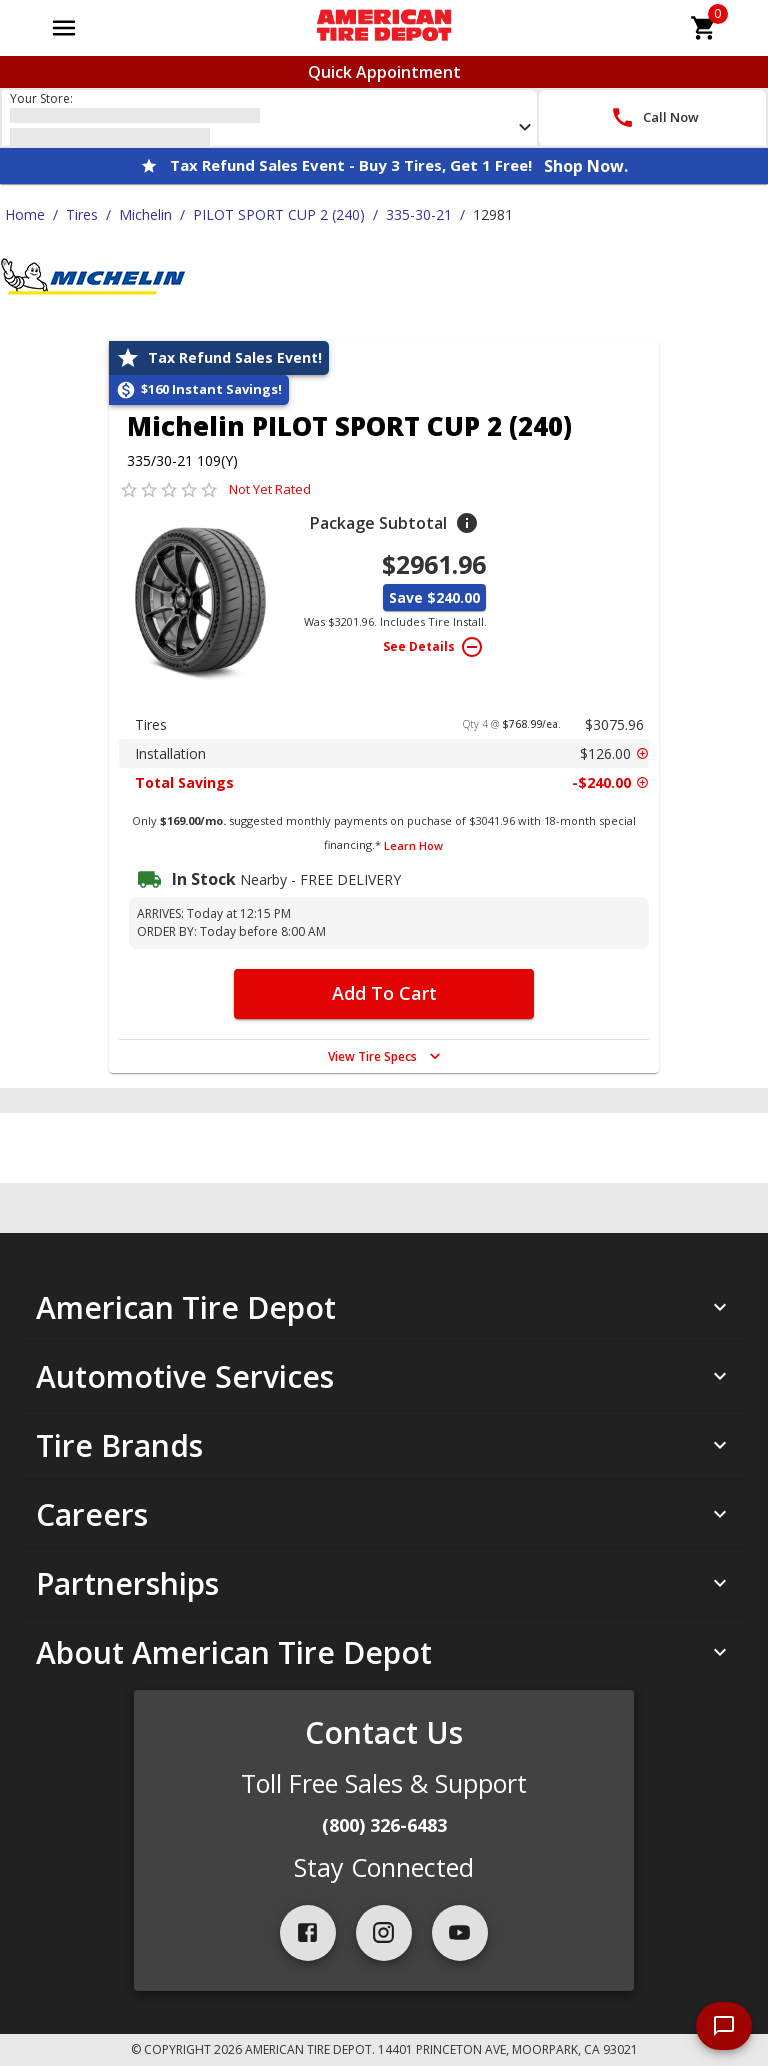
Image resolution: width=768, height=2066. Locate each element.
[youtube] (460, 1933)
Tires (82, 214)
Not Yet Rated (270, 489)
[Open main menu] (64, 28)
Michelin (145, 214)
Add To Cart (384, 993)
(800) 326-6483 (384, 1825)
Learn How (413, 845)
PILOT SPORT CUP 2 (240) (279, 214)
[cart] (704, 28)
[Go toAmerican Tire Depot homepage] (383, 28)
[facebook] (308, 1933)
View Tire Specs (386, 1056)
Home (25, 214)
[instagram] (384, 1933)
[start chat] (724, 2026)
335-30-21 (419, 214)
